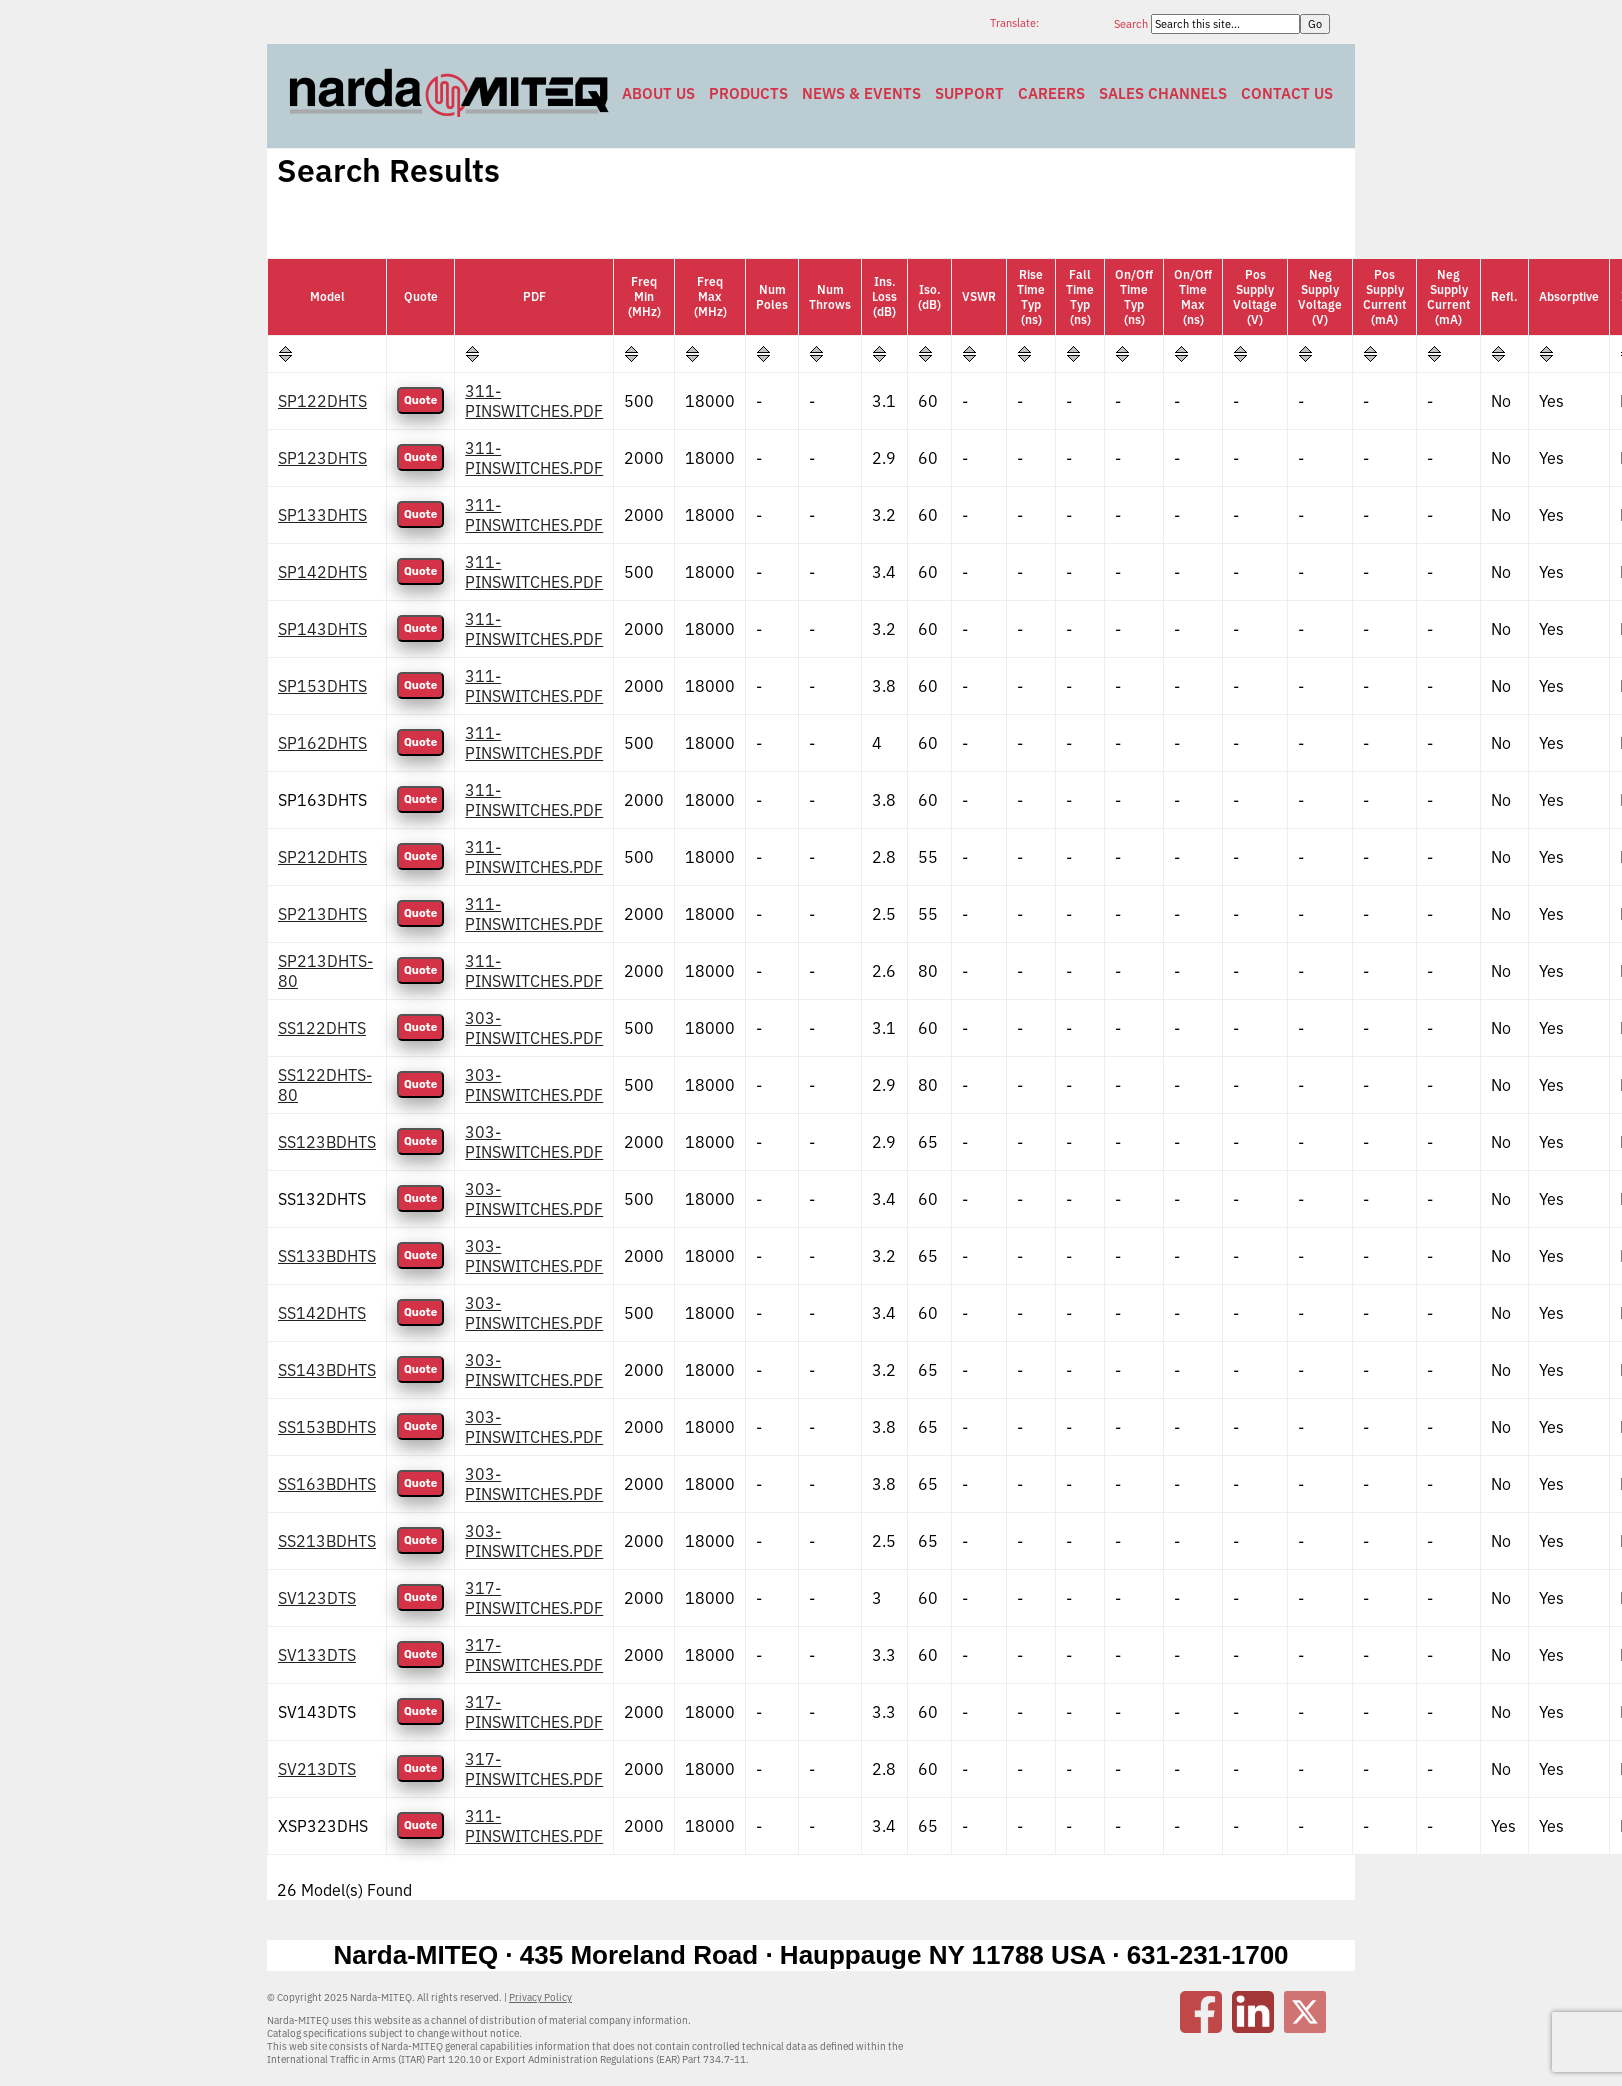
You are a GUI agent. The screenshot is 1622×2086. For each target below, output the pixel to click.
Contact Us (1287, 93)
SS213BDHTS (327, 1541)
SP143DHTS (322, 629)
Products (748, 93)
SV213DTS (317, 1769)
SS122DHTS (322, 1028)
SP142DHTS (322, 572)
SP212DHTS (322, 857)
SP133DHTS (322, 515)
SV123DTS (317, 1598)
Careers (1051, 93)
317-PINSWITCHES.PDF (534, 1598)
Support (969, 93)
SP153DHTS (322, 686)
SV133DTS (317, 1655)
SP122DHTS (322, 401)
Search (1132, 24)
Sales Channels (1163, 93)
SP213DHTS (322, 914)
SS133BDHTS (327, 1256)
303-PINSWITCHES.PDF (534, 1028)
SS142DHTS (322, 1313)
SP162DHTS (322, 743)
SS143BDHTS (327, 1370)
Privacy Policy (540, 1997)
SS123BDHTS (327, 1142)
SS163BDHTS (327, 1484)
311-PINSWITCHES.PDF (534, 401)
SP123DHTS (322, 458)
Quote (420, 400)
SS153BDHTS (327, 1427)
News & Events (861, 93)
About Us (658, 93)
